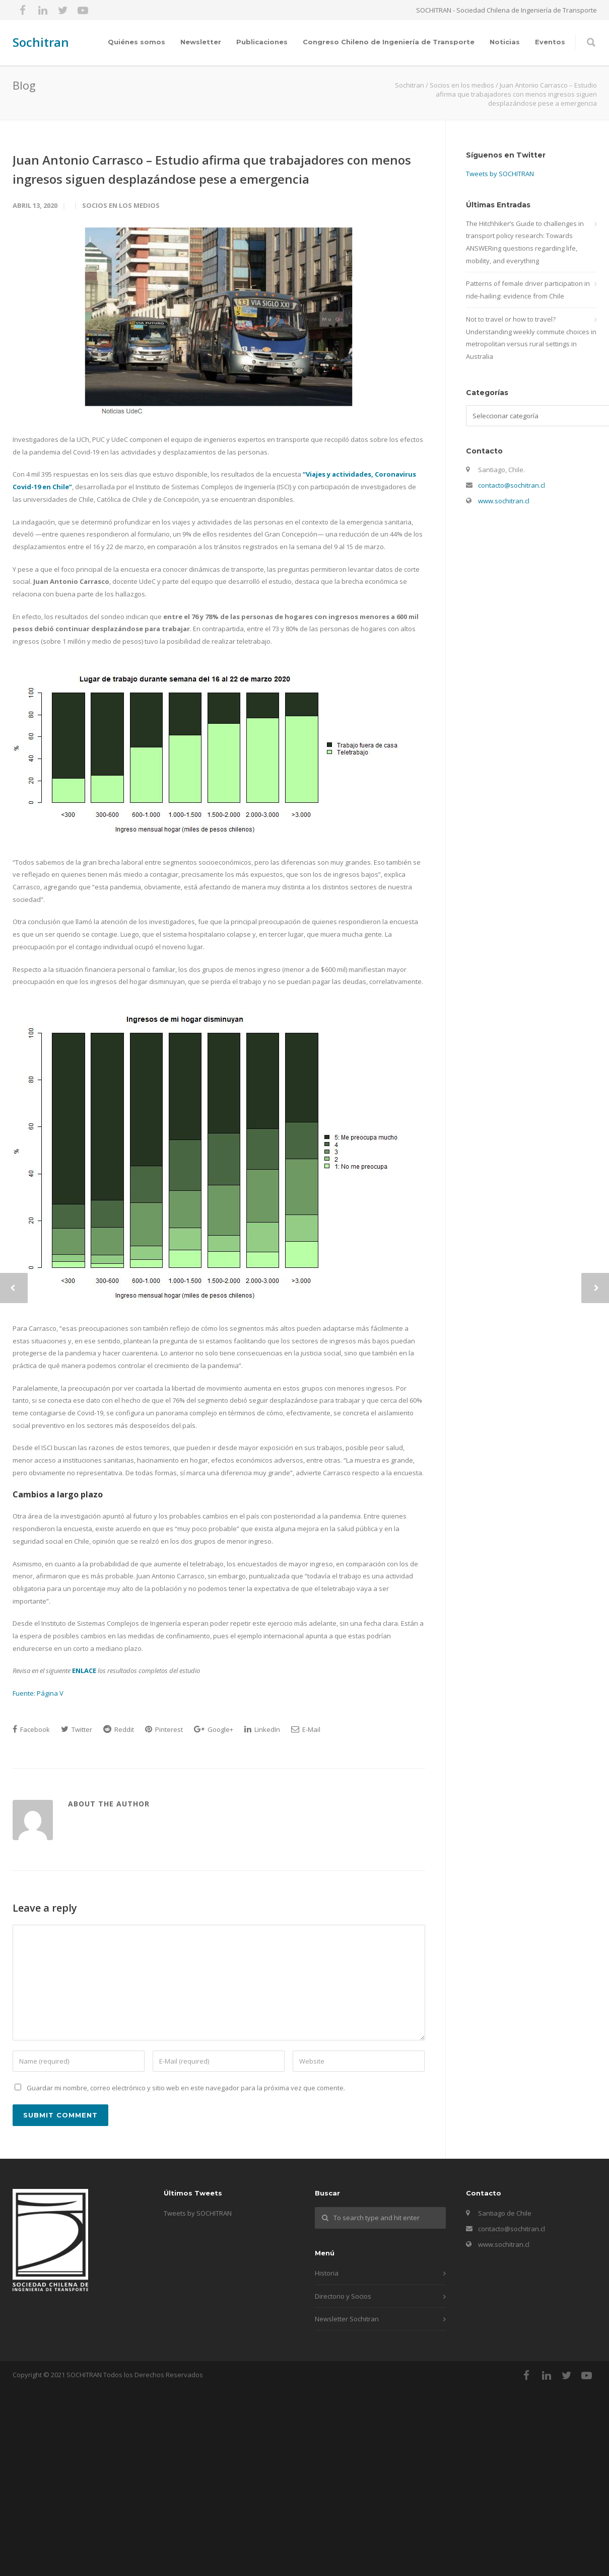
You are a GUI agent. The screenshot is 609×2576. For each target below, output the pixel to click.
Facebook (31, 1729)
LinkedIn (262, 1729)
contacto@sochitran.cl (511, 485)
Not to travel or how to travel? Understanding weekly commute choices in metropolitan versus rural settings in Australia (531, 338)
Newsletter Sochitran (347, 2318)
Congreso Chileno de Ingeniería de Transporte (389, 42)
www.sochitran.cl (503, 500)
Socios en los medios (121, 205)
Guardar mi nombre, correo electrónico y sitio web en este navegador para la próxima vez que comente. (186, 2087)
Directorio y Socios (343, 2296)
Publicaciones (262, 42)
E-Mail (305, 1729)
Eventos (550, 42)
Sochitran (41, 42)
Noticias (505, 42)
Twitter (76, 1729)
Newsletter (200, 42)
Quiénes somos (136, 42)
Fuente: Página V (38, 1693)
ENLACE (84, 1670)
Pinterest (164, 1729)
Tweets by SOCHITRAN (500, 173)
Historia (327, 2273)
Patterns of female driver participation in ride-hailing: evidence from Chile (528, 289)
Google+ (213, 1729)
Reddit (118, 1729)
